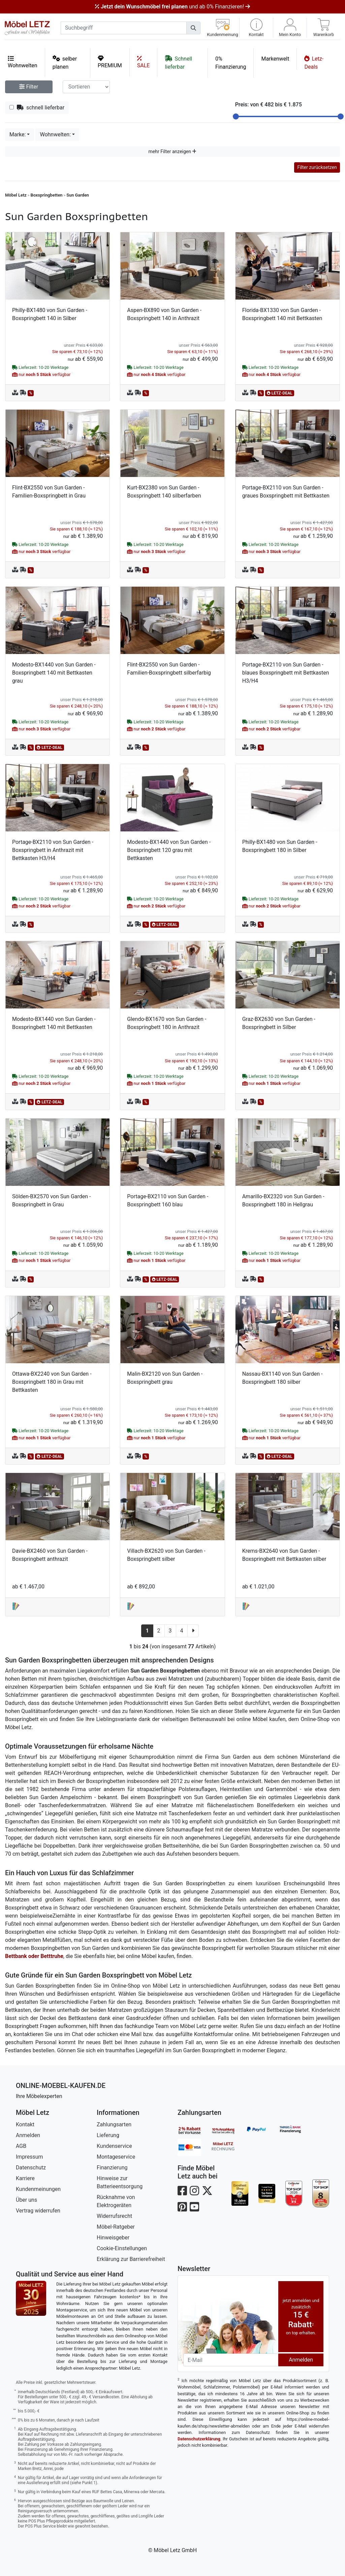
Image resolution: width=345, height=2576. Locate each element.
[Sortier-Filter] (86, 86)
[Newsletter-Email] (230, 2360)
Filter (28, 86)
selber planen (65, 62)
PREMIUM (110, 62)
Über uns (26, 2200)
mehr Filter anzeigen (173, 151)
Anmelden (28, 2135)
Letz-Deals (313, 62)
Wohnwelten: (55, 134)
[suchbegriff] (124, 28)
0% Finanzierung (230, 63)
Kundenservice (114, 2146)
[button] (256, 28)
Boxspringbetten (47, 195)
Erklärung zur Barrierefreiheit (131, 2259)
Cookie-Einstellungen (122, 2248)
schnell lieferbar (36, 107)
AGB (21, 2146)
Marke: (17, 134)
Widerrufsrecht (114, 2216)
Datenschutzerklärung (199, 2438)
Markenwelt (275, 59)
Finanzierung (112, 2167)
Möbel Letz (16, 195)
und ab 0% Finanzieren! (172, 6)
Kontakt (25, 2124)
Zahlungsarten (114, 2124)
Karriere (25, 2178)
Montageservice (116, 2157)
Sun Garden (77, 195)
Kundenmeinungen (38, 2189)
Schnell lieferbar (178, 62)
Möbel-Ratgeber (116, 2227)
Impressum (29, 2157)
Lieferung (108, 2135)
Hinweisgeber (113, 2237)
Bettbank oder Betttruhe (34, 1956)
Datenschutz (31, 2167)
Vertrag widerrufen (38, 2210)
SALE (143, 62)
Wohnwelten (22, 62)
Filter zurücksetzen (317, 167)
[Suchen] (193, 28)
